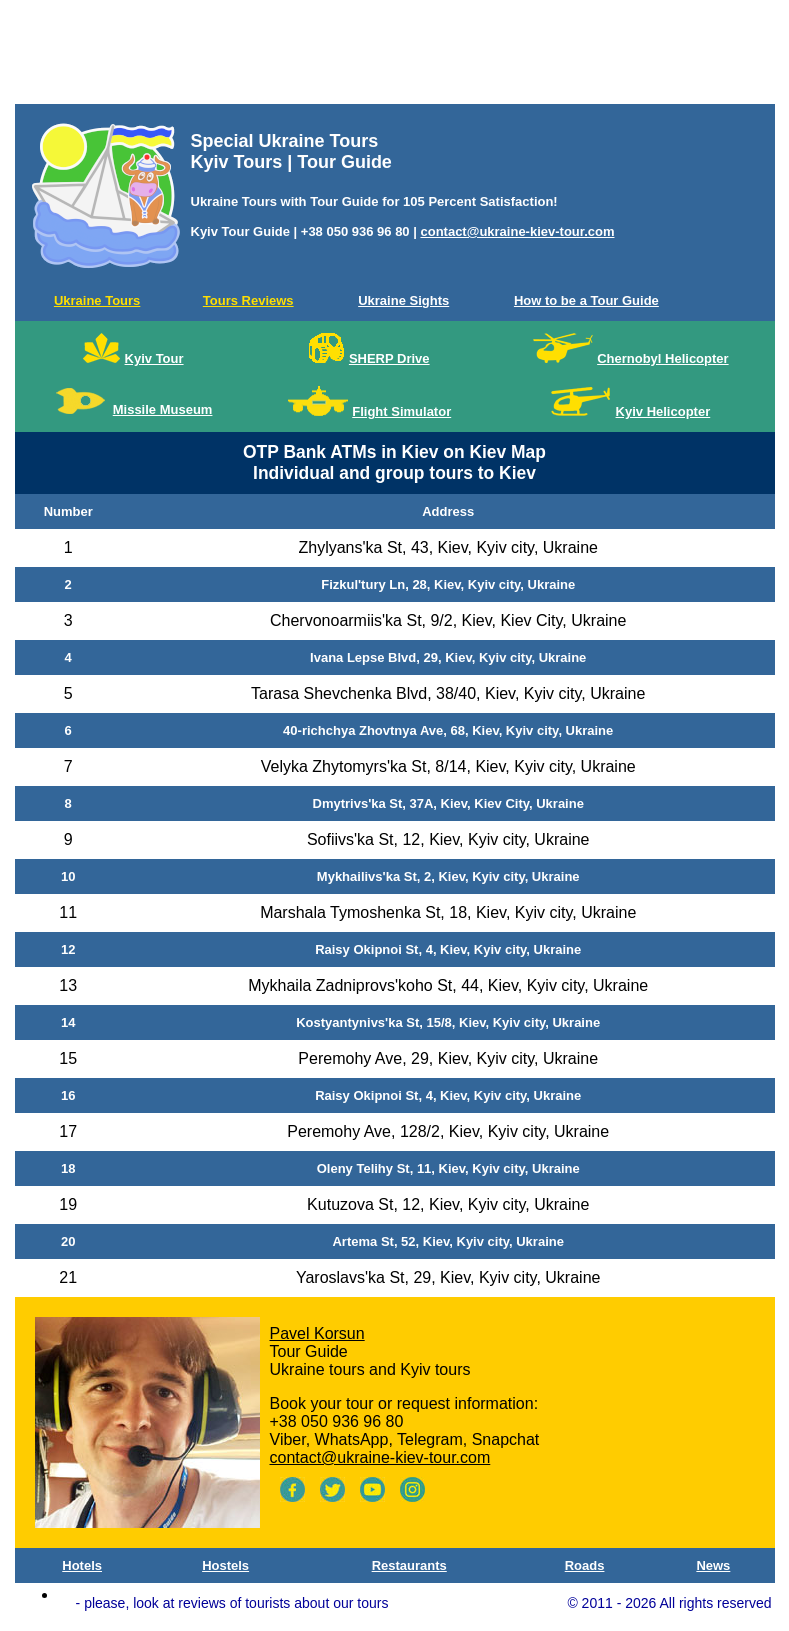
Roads (585, 1565)
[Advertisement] (395, 56)
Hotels (82, 1565)
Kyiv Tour (154, 358)
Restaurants (409, 1565)
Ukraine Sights (403, 300)
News (713, 1565)
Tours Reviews (248, 300)
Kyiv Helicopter (663, 411)
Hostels (225, 1565)
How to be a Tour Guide (586, 300)
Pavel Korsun (317, 1333)
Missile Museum (163, 409)
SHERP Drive (389, 358)
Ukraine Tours (97, 300)
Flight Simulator (401, 411)
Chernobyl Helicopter (662, 358)
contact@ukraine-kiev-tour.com (517, 231)
